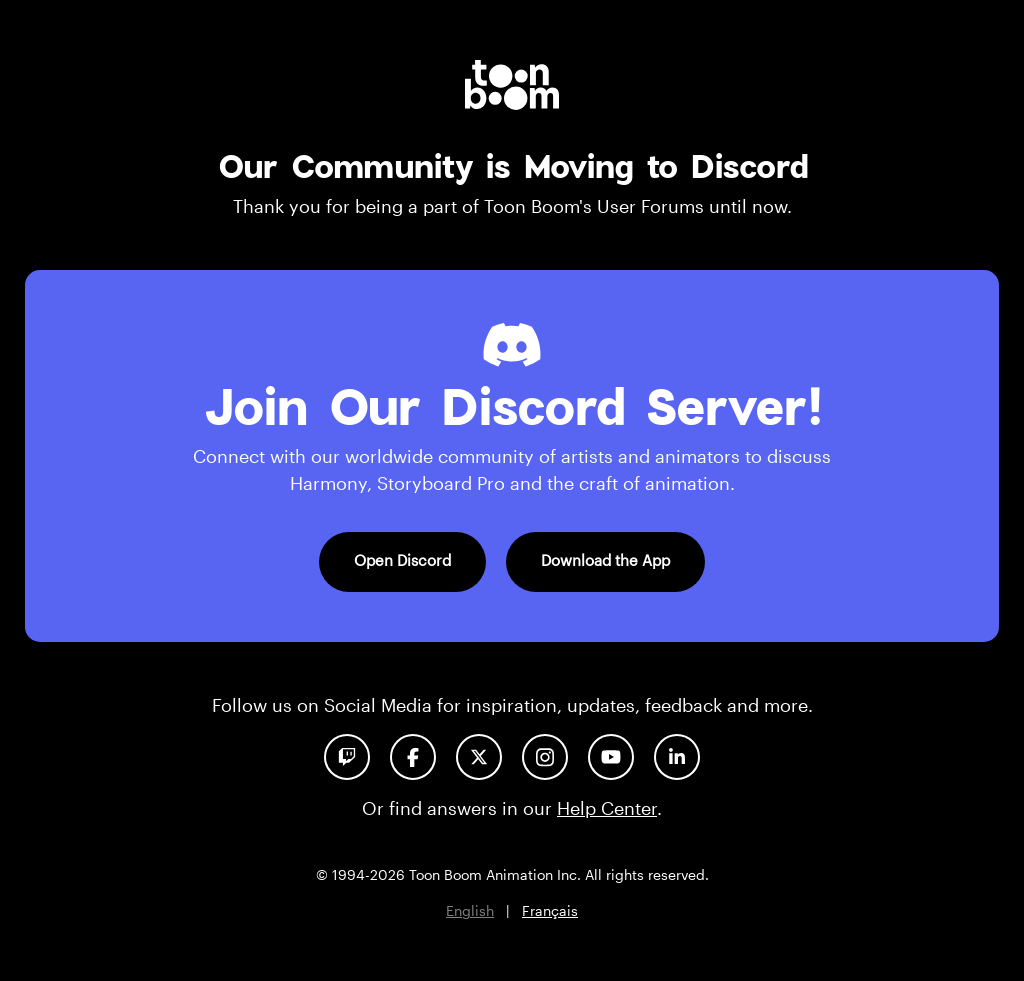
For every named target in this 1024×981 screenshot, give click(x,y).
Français (550, 910)
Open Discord (402, 560)
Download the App (605, 560)
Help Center (607, 808)
